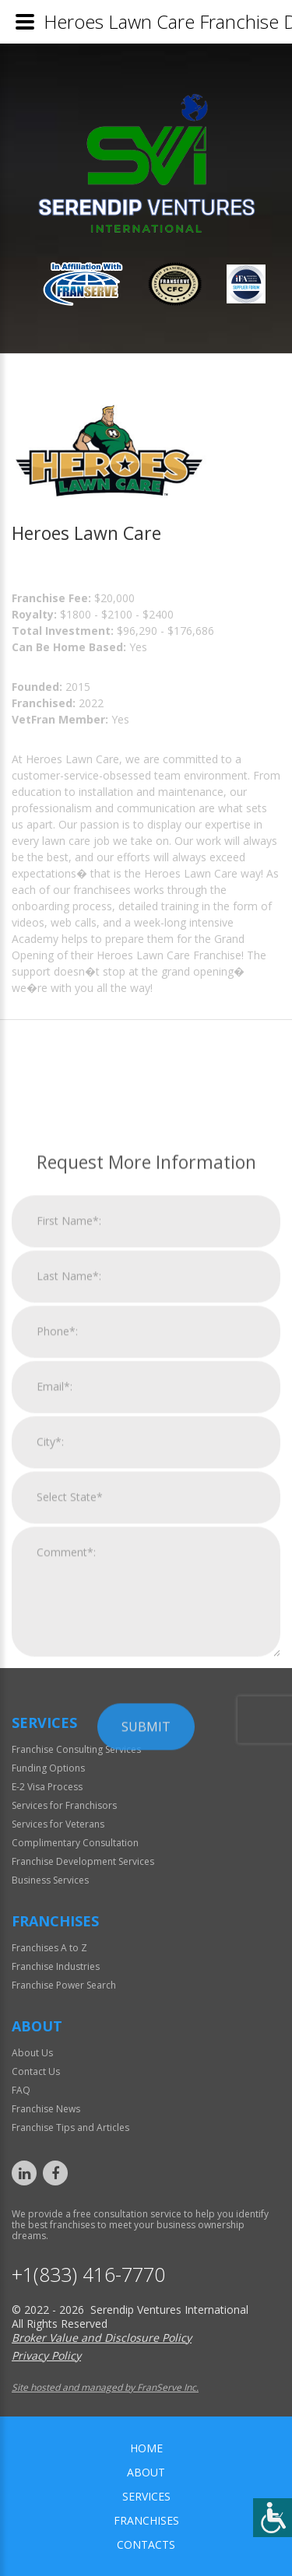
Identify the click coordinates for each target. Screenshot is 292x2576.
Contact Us (36, 2071)
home (146, 2448)
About (146, 2472)
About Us (32, 2052)
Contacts (146, 2544)
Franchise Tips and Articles (70, 2127)
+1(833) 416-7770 (88, 2274)
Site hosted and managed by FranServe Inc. (105, 2387)
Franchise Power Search (64, 1985)
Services (146, 2496)
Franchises (146, 2520)
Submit (146, 1951)
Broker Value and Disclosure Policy (102, 2337)
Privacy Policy (46, 2355)
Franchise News (46, 2108)
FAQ (21, 2090)
